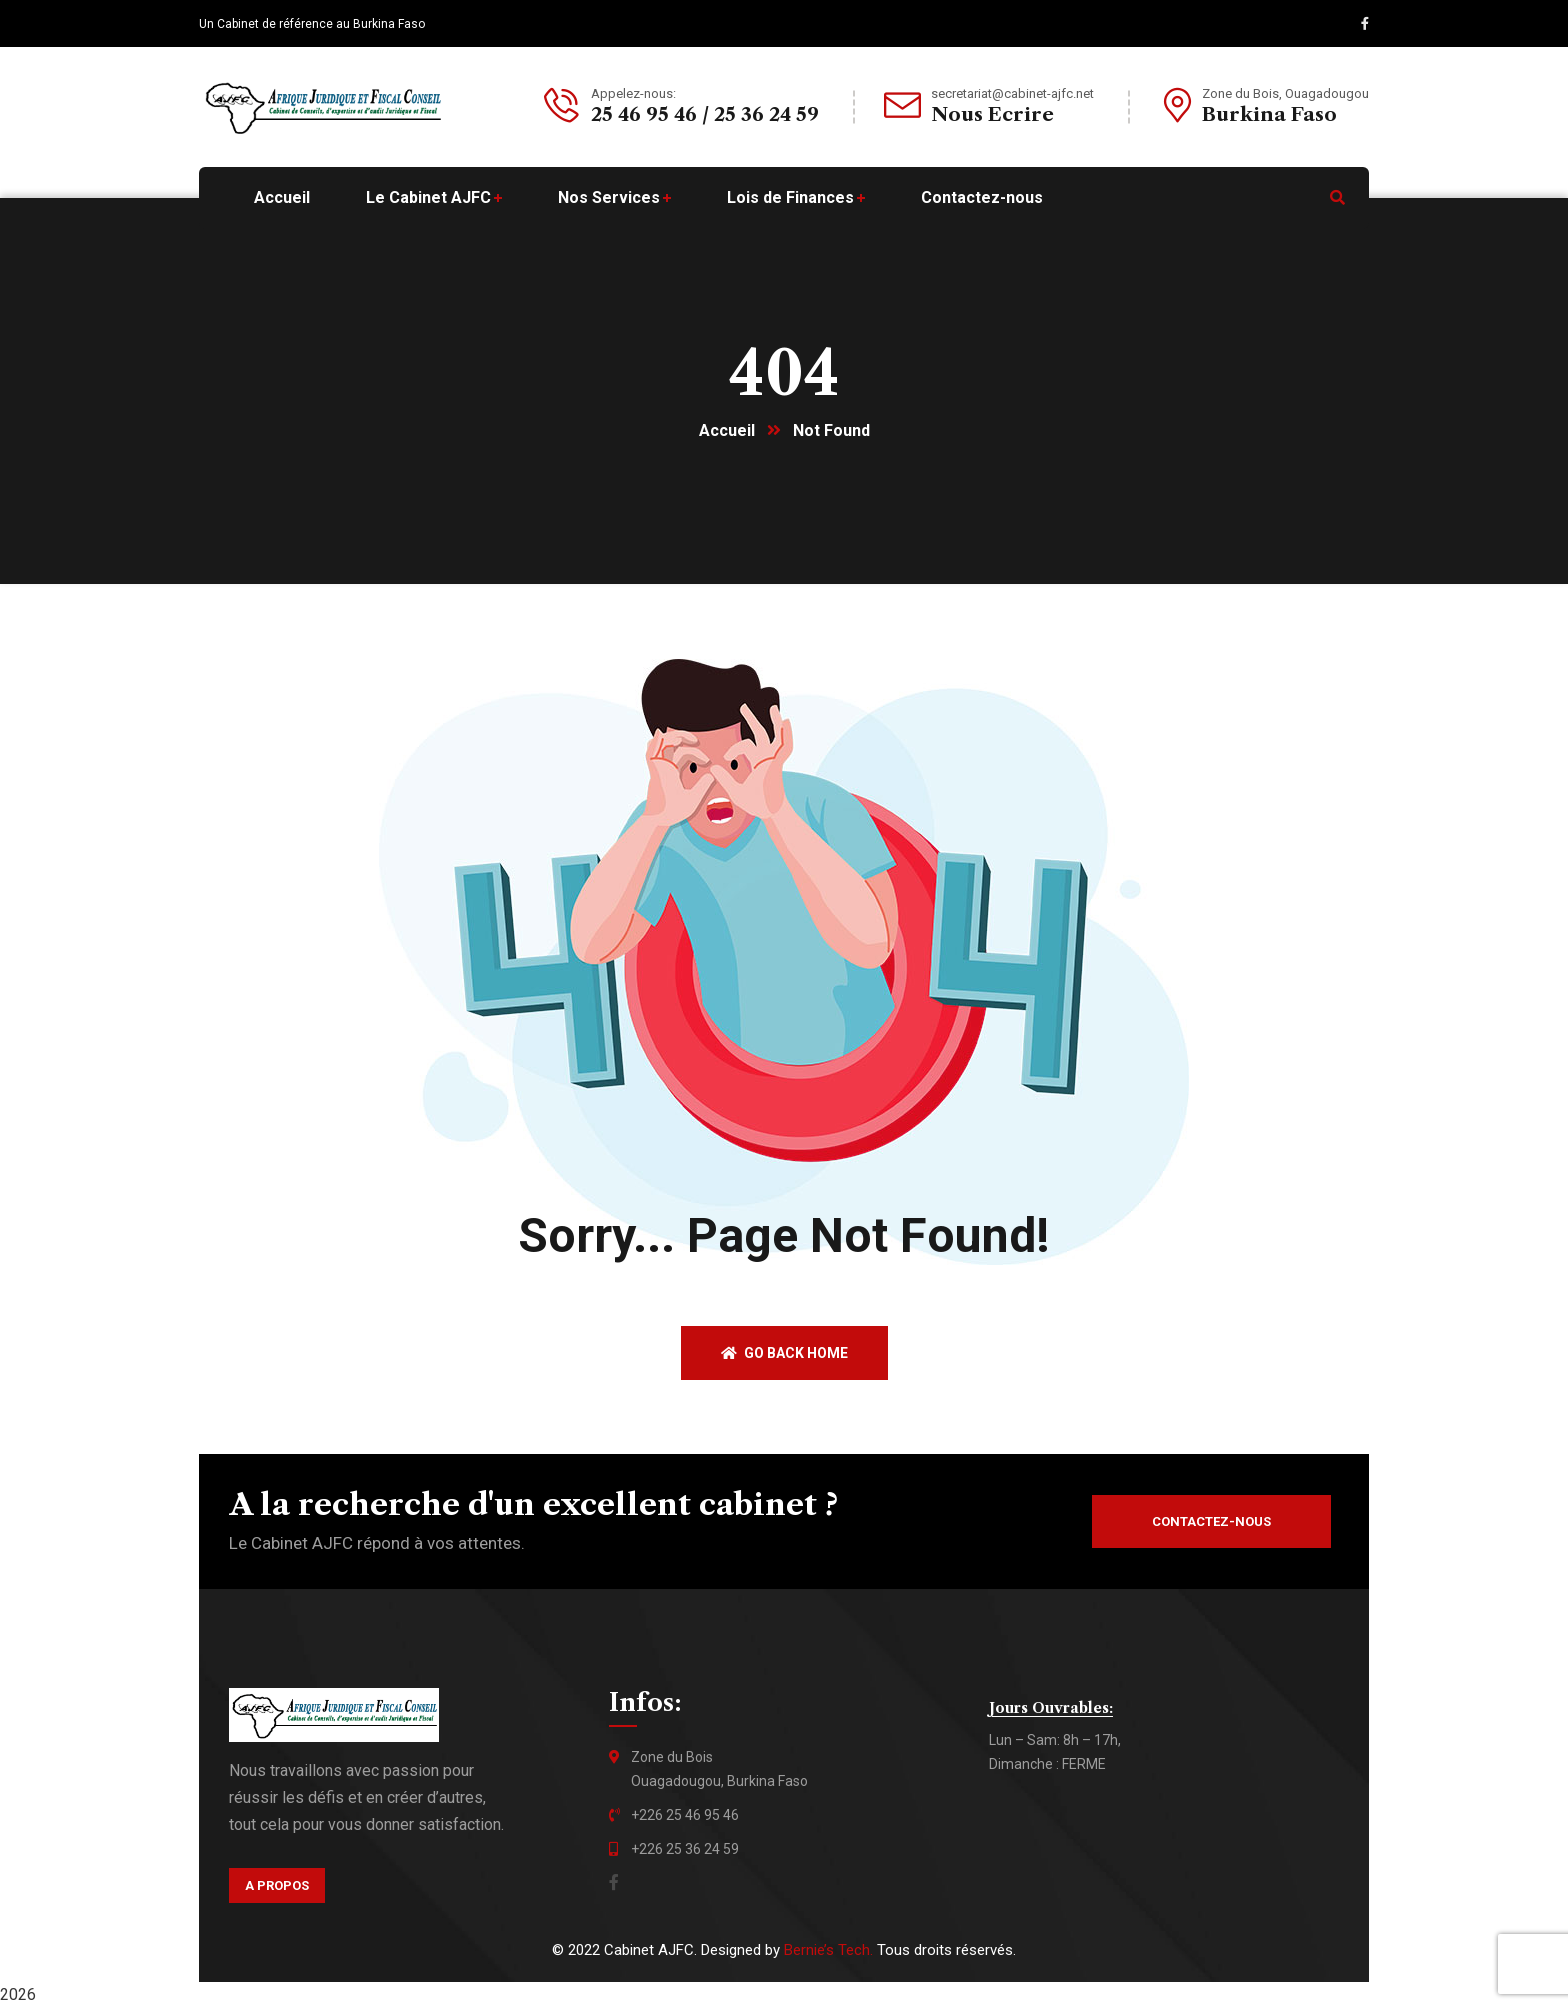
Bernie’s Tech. (828, 1950)
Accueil (727, 430)
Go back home (784, 1353)
